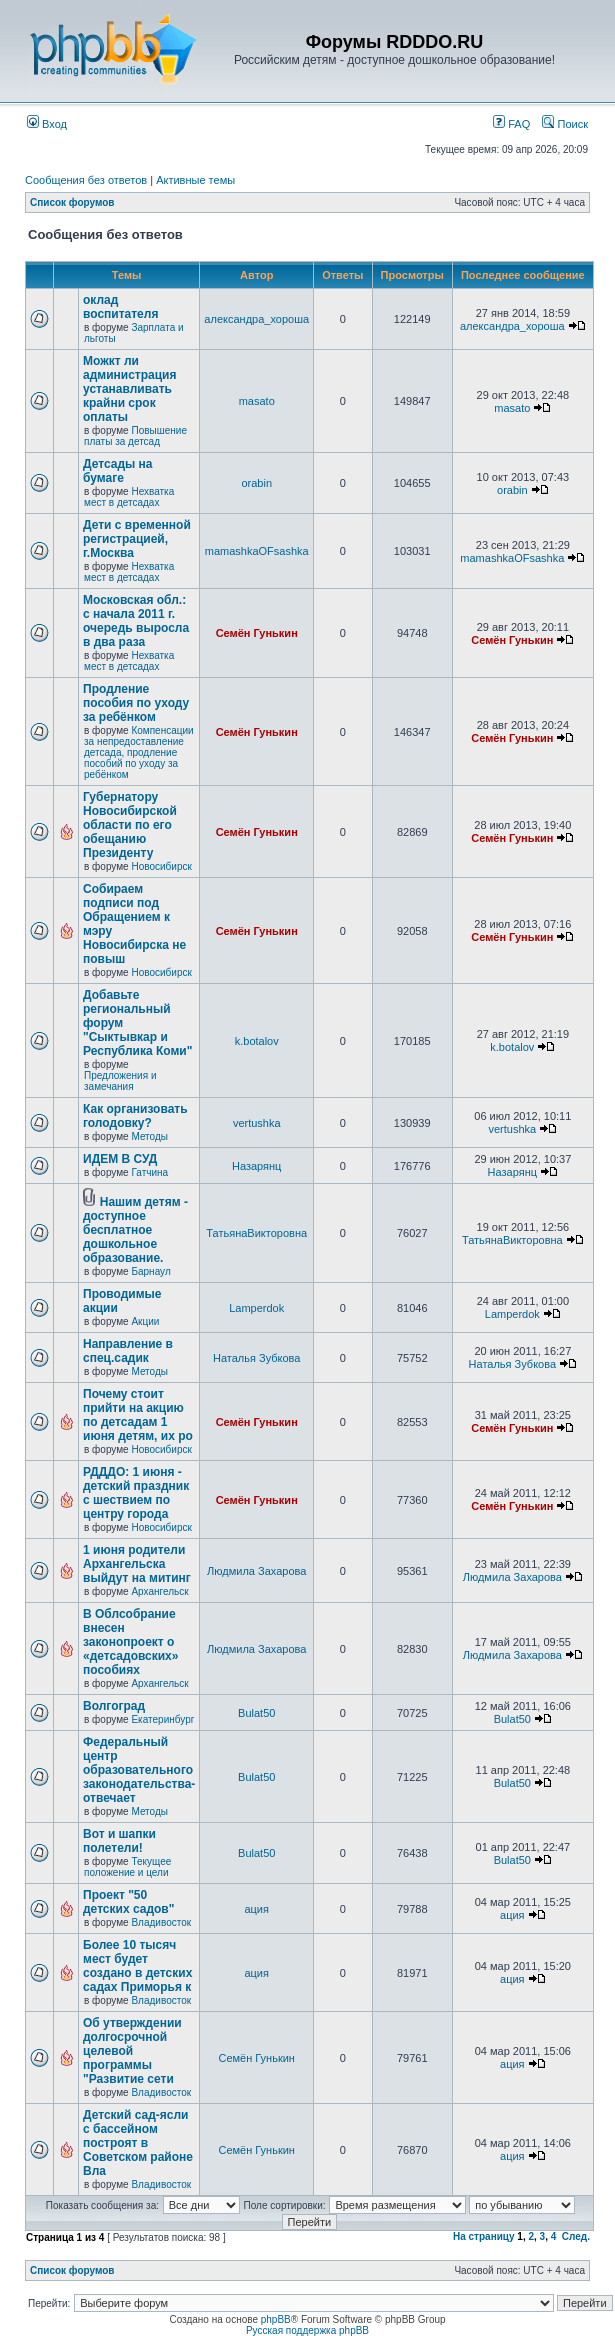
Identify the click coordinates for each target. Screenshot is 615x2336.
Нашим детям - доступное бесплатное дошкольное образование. (135, 1230)
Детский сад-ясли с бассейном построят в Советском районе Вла (138, 2143)
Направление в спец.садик (128, 1351)
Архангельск (159, 1591)
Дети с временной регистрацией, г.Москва (137, 539)
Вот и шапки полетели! (119, 1841)
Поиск (565, 124)
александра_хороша (256, 319)
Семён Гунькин (257, 633)
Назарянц (256, 1166)
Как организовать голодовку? (135, 1116)
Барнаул (150, 1271)
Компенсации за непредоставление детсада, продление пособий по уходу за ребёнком (139, 752)
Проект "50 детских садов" (128, 1902)
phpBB (276, 2319)
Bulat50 (256, 1713)
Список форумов (72, 202)
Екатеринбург (162, 1719)
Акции (145, 1321)
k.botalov (257, 1041)
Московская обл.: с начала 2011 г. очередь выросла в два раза (136, 621)
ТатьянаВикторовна (256, 1233)
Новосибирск (161, 866)
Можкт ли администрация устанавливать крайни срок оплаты (129, 389)
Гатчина (149, 1172)
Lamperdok (256, 1308)
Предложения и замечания (120, 1081)
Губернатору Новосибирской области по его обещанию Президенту (130, 825)
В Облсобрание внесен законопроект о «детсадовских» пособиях (130, 1642)
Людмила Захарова (256, 1571)
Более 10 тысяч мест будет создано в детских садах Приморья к (137, 1966)
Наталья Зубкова (256, 1358)
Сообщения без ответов (86, 180)
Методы (149, 1136)
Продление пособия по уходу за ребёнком (136, 703)
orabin (256, 483)
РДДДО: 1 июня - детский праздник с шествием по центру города (136, 1493)
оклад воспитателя (120, 307)
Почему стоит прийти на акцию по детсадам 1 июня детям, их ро (138, 1415)
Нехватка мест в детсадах (129, 497)
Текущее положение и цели (127, 1867)
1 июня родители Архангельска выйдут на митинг (137, 1564)
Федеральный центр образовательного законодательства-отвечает (139, 1770)
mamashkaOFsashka (257, 551)
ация (256, 1909)
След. (576, 2236)
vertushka (257, 1123)
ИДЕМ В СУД (120, 1159)
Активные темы (195, 180)
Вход (47, 124)
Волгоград (114, 1706)
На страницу (484, 2236)
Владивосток (161, 1922)
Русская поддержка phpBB (307, 2330)
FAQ (511, 124)
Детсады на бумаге (118, 471)
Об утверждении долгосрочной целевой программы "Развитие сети (132, 2051)
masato (257, 401)
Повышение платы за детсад (135, 436)
